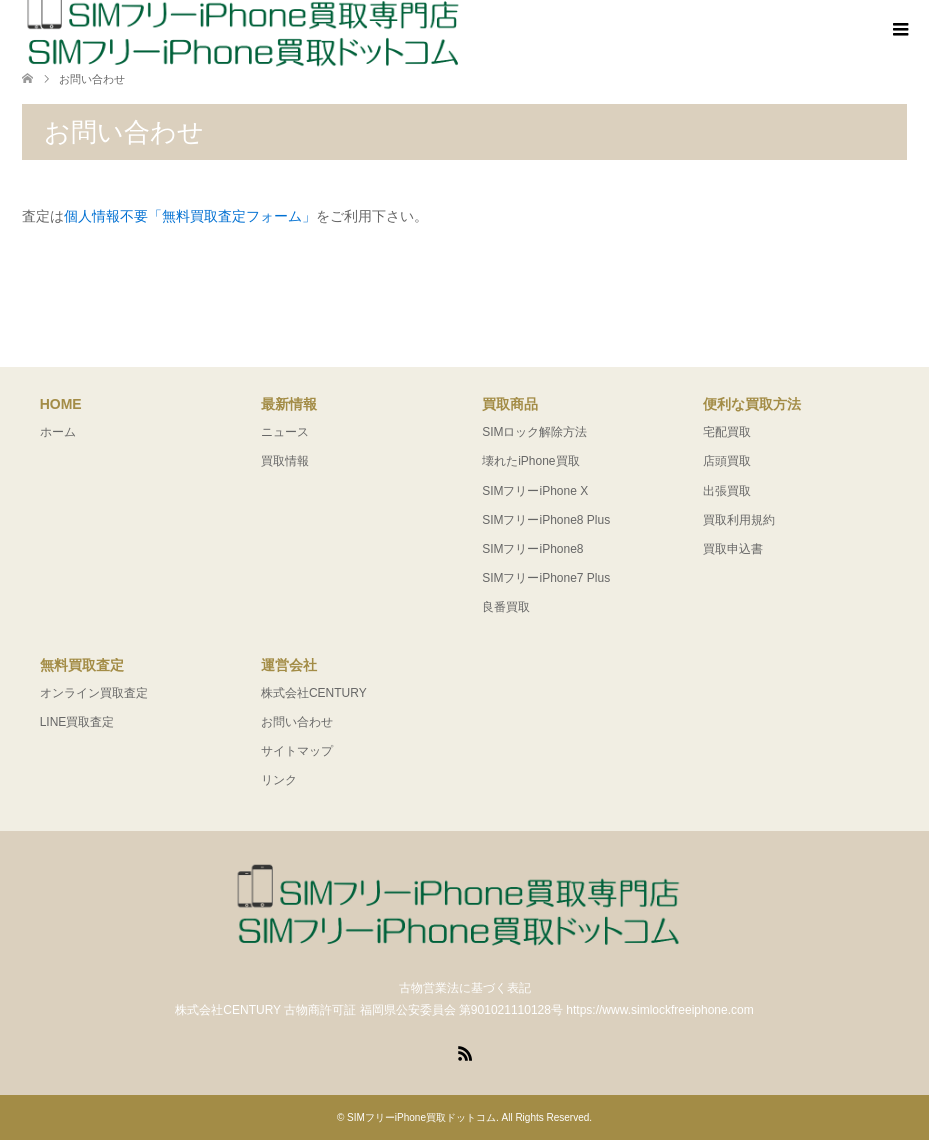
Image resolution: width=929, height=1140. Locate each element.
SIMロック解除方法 (534, 432)
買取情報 (285, 461)
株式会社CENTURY (314, 693)
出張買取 (727, 491)
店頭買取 (727, 461)
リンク (279, 780)
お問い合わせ (297, 722)
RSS (465, 1052)
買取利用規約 (739, 520)
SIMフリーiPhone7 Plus (546, 578)
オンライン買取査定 (94, 693)
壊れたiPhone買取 (530, 461)
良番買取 (506, 607)
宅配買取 (727, 432)
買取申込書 (733, 549)
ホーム (58, 432)
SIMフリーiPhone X (535, 491)
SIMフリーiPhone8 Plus (546, 520)
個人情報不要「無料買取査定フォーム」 (190, 216)
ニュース (285, 432)
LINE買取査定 (77, 722)
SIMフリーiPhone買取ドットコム (421, 1117)
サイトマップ (297, 751)
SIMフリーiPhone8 (532, 549)
